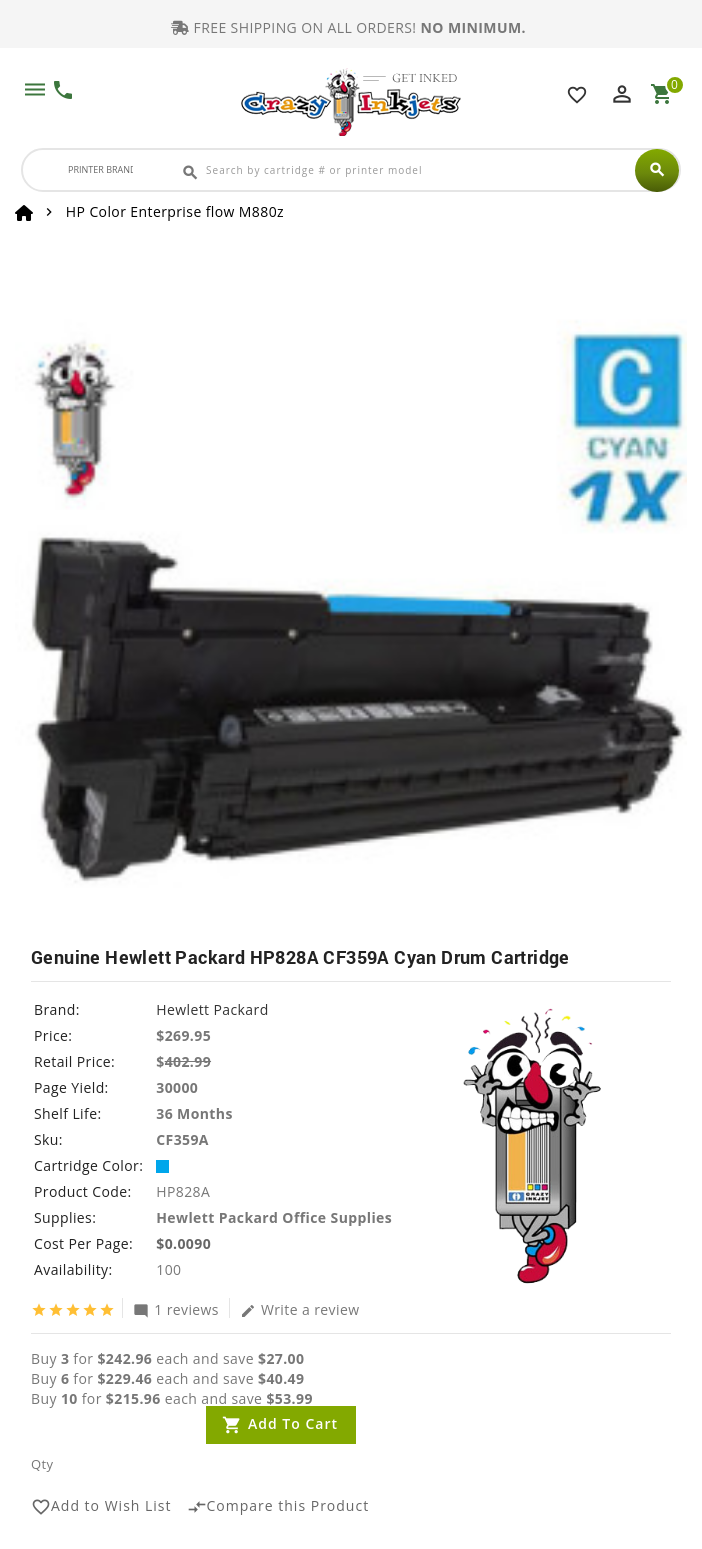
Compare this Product (278, 1507)
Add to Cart (293, 1423)
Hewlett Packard (212, 1009)
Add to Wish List (101, 1507)
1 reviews (176, 1309)
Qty (42, 1464)
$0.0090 (183, 1243)
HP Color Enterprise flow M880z (175, 211)
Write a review (300, 1309)
